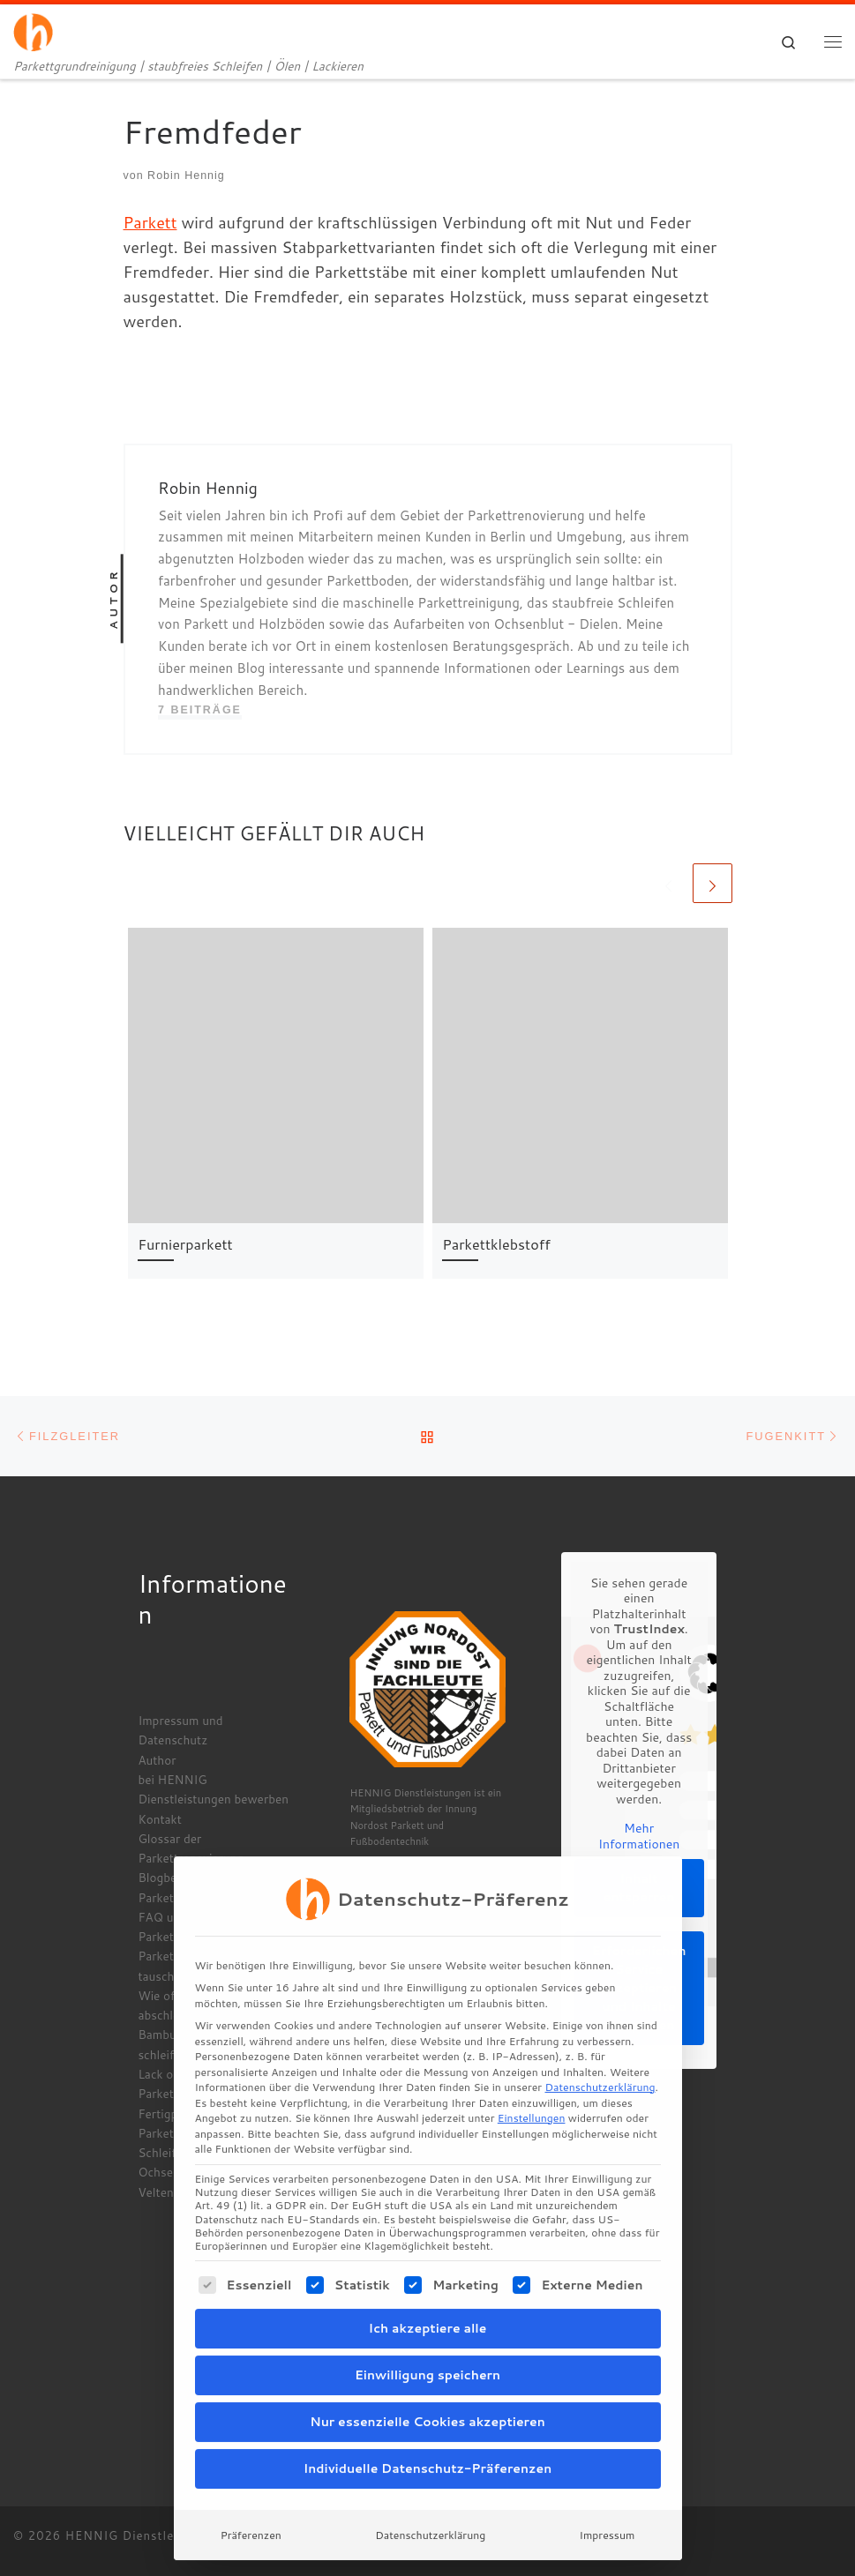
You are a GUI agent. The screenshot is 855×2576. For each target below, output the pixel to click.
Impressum (607, 2476)
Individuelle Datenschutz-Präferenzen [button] (428, 2410)
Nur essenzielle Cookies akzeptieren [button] (427, 2363)
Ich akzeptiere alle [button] (428, 2270)
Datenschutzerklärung (599, 2029)
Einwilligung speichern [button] (427, 2317)
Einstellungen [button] (532, 2060)
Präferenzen (251, 2476)
